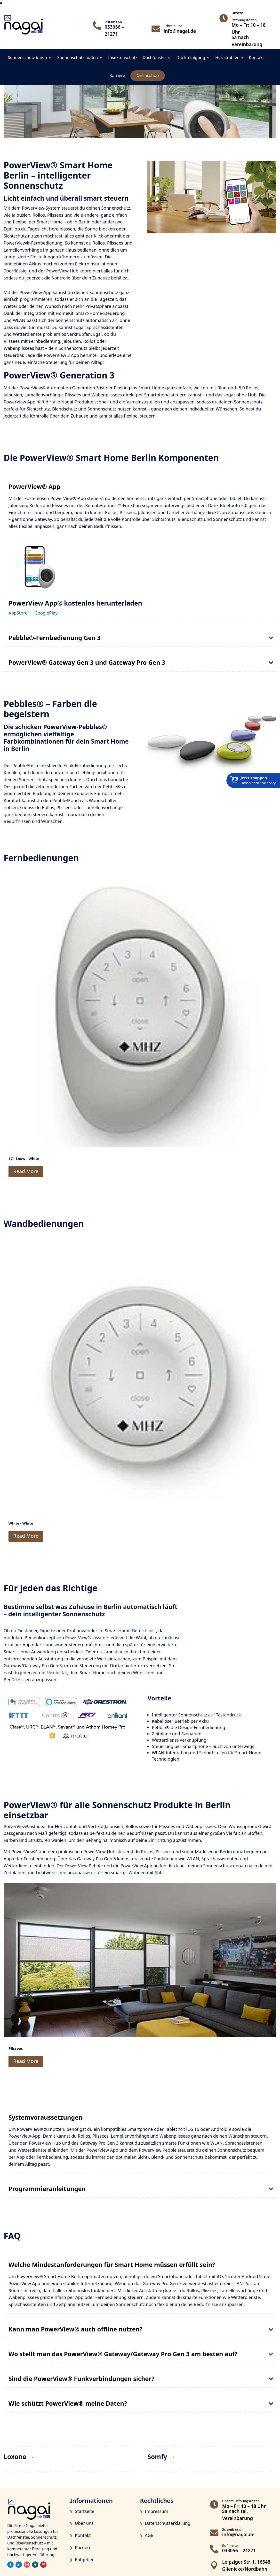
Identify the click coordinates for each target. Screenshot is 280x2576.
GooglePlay (46, 613)
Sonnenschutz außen (77, 58)
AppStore (17, 613)
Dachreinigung (190, 58)
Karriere (117, 76)
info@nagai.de (180, 31)
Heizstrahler (227, 58)
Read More (25, 1171)
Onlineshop (147, 76)
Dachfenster (154, 58)
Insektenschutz (122, 58)
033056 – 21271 (114, 31)
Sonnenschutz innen (27, 58)
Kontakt (256, 58)
